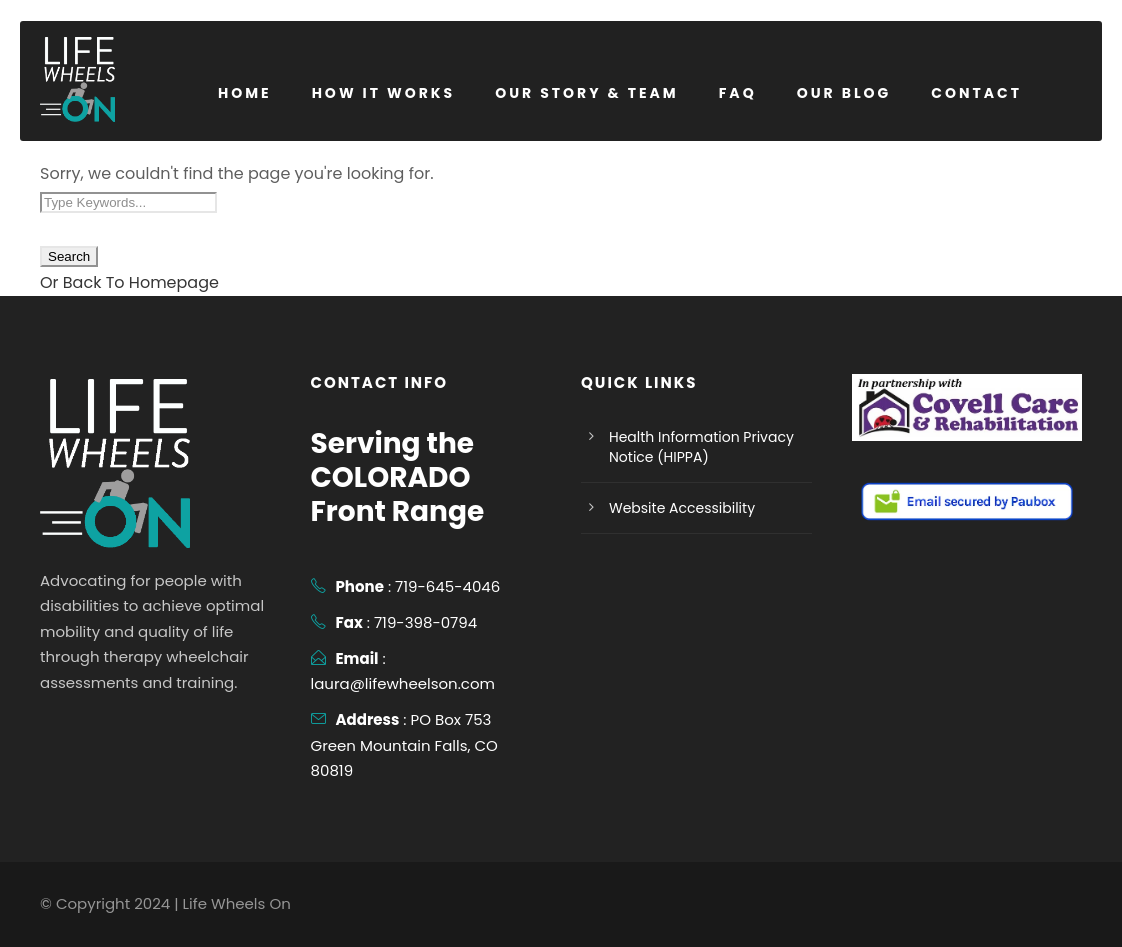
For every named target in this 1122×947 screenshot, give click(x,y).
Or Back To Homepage (129, 282)
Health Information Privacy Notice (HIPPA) (701, 447)
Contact (976, 93)
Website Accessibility (682, 508)
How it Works (384, 93)
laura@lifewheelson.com (403, 683)
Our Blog (844, 93)
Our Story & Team (587, 93)
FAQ (738, 93)
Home (245, 93)
